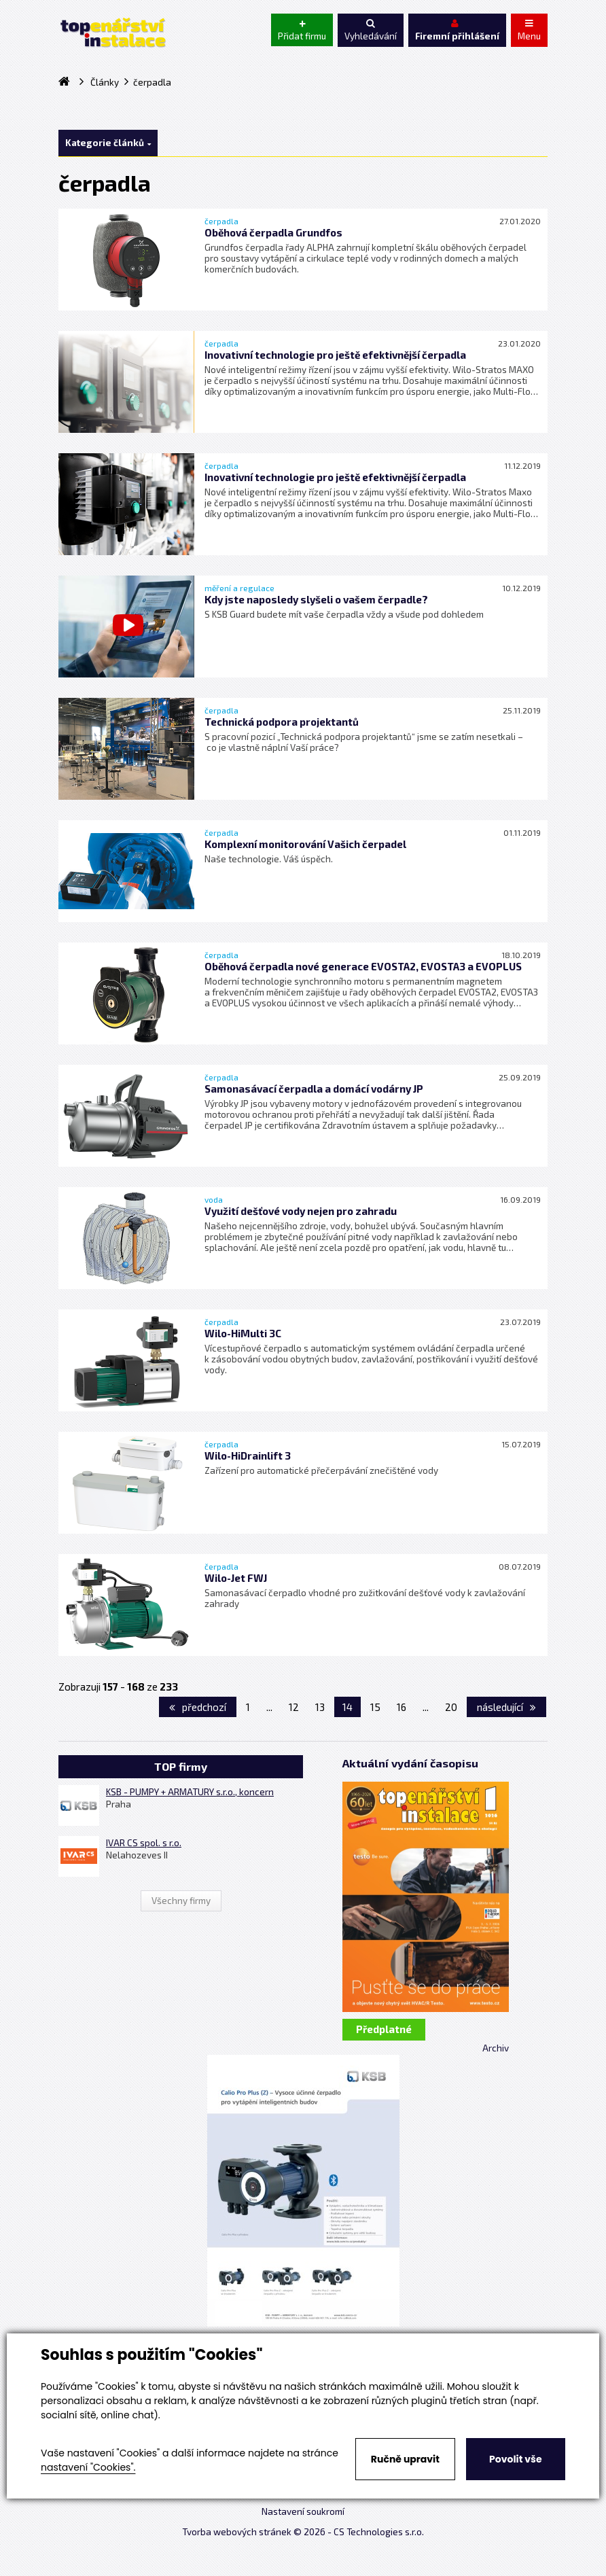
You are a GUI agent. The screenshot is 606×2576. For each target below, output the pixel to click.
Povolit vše (515, 2459)
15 (375, 1707)
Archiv (495, 2048)
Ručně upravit (405, 2459)
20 (451, 1707)
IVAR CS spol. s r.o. (143, 1842)
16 (401, 1707)
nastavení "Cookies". (88, 2467)
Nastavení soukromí (303, 2511)
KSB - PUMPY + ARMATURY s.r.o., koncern (190, 1791)
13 (320, 1707)
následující (506, 1707)
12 (294, 1707)
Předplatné (384, 2029)
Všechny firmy (181, 1900)
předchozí (197, 1707)
